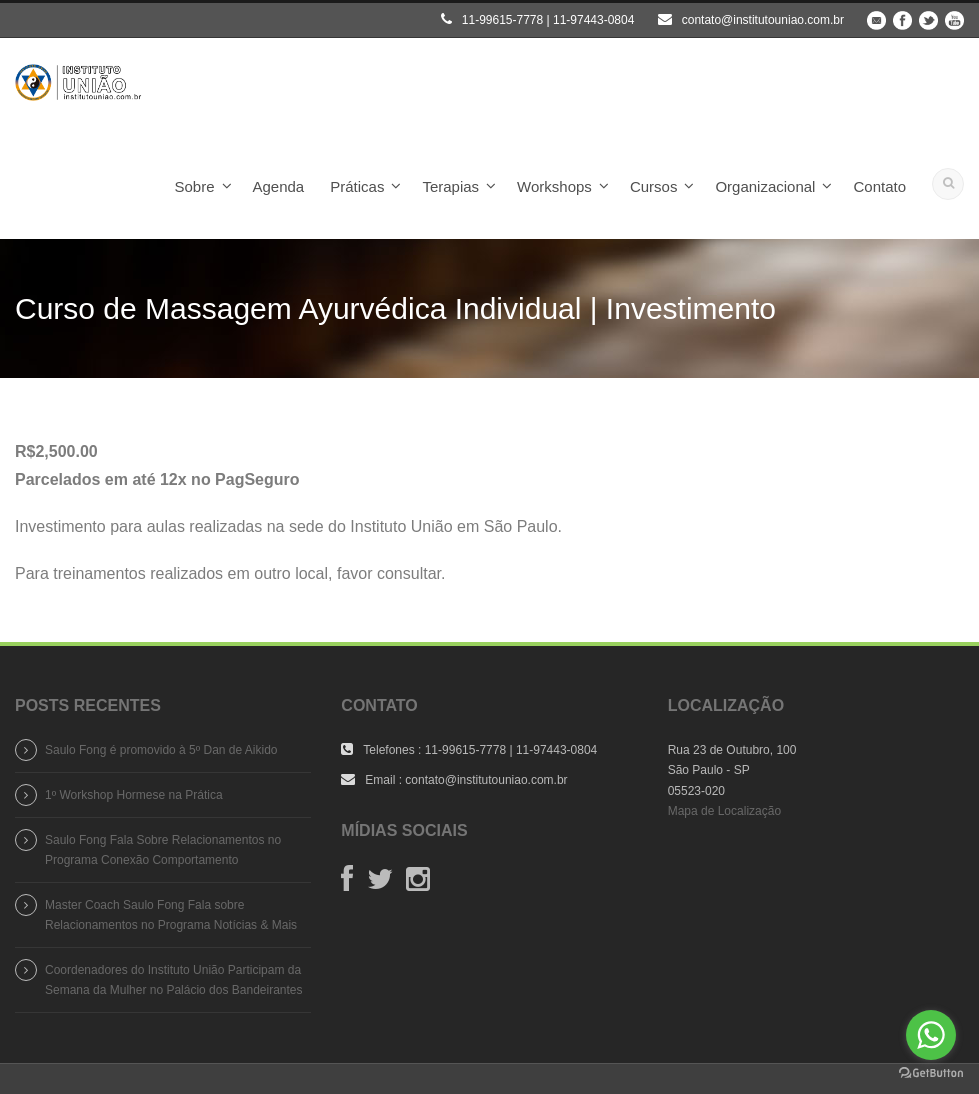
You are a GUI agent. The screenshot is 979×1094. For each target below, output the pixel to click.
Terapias (450, 186)
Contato (879, 186)
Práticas (357, 186)
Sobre (194, 186)
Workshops (554, 186)
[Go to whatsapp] (931, 1035)
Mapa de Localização (724, 811)
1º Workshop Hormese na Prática (134, 795)
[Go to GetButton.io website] (931, 1073)
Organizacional (765, 186)
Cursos (654, 186)
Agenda (279, 186)
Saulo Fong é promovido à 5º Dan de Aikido (161, 750)
